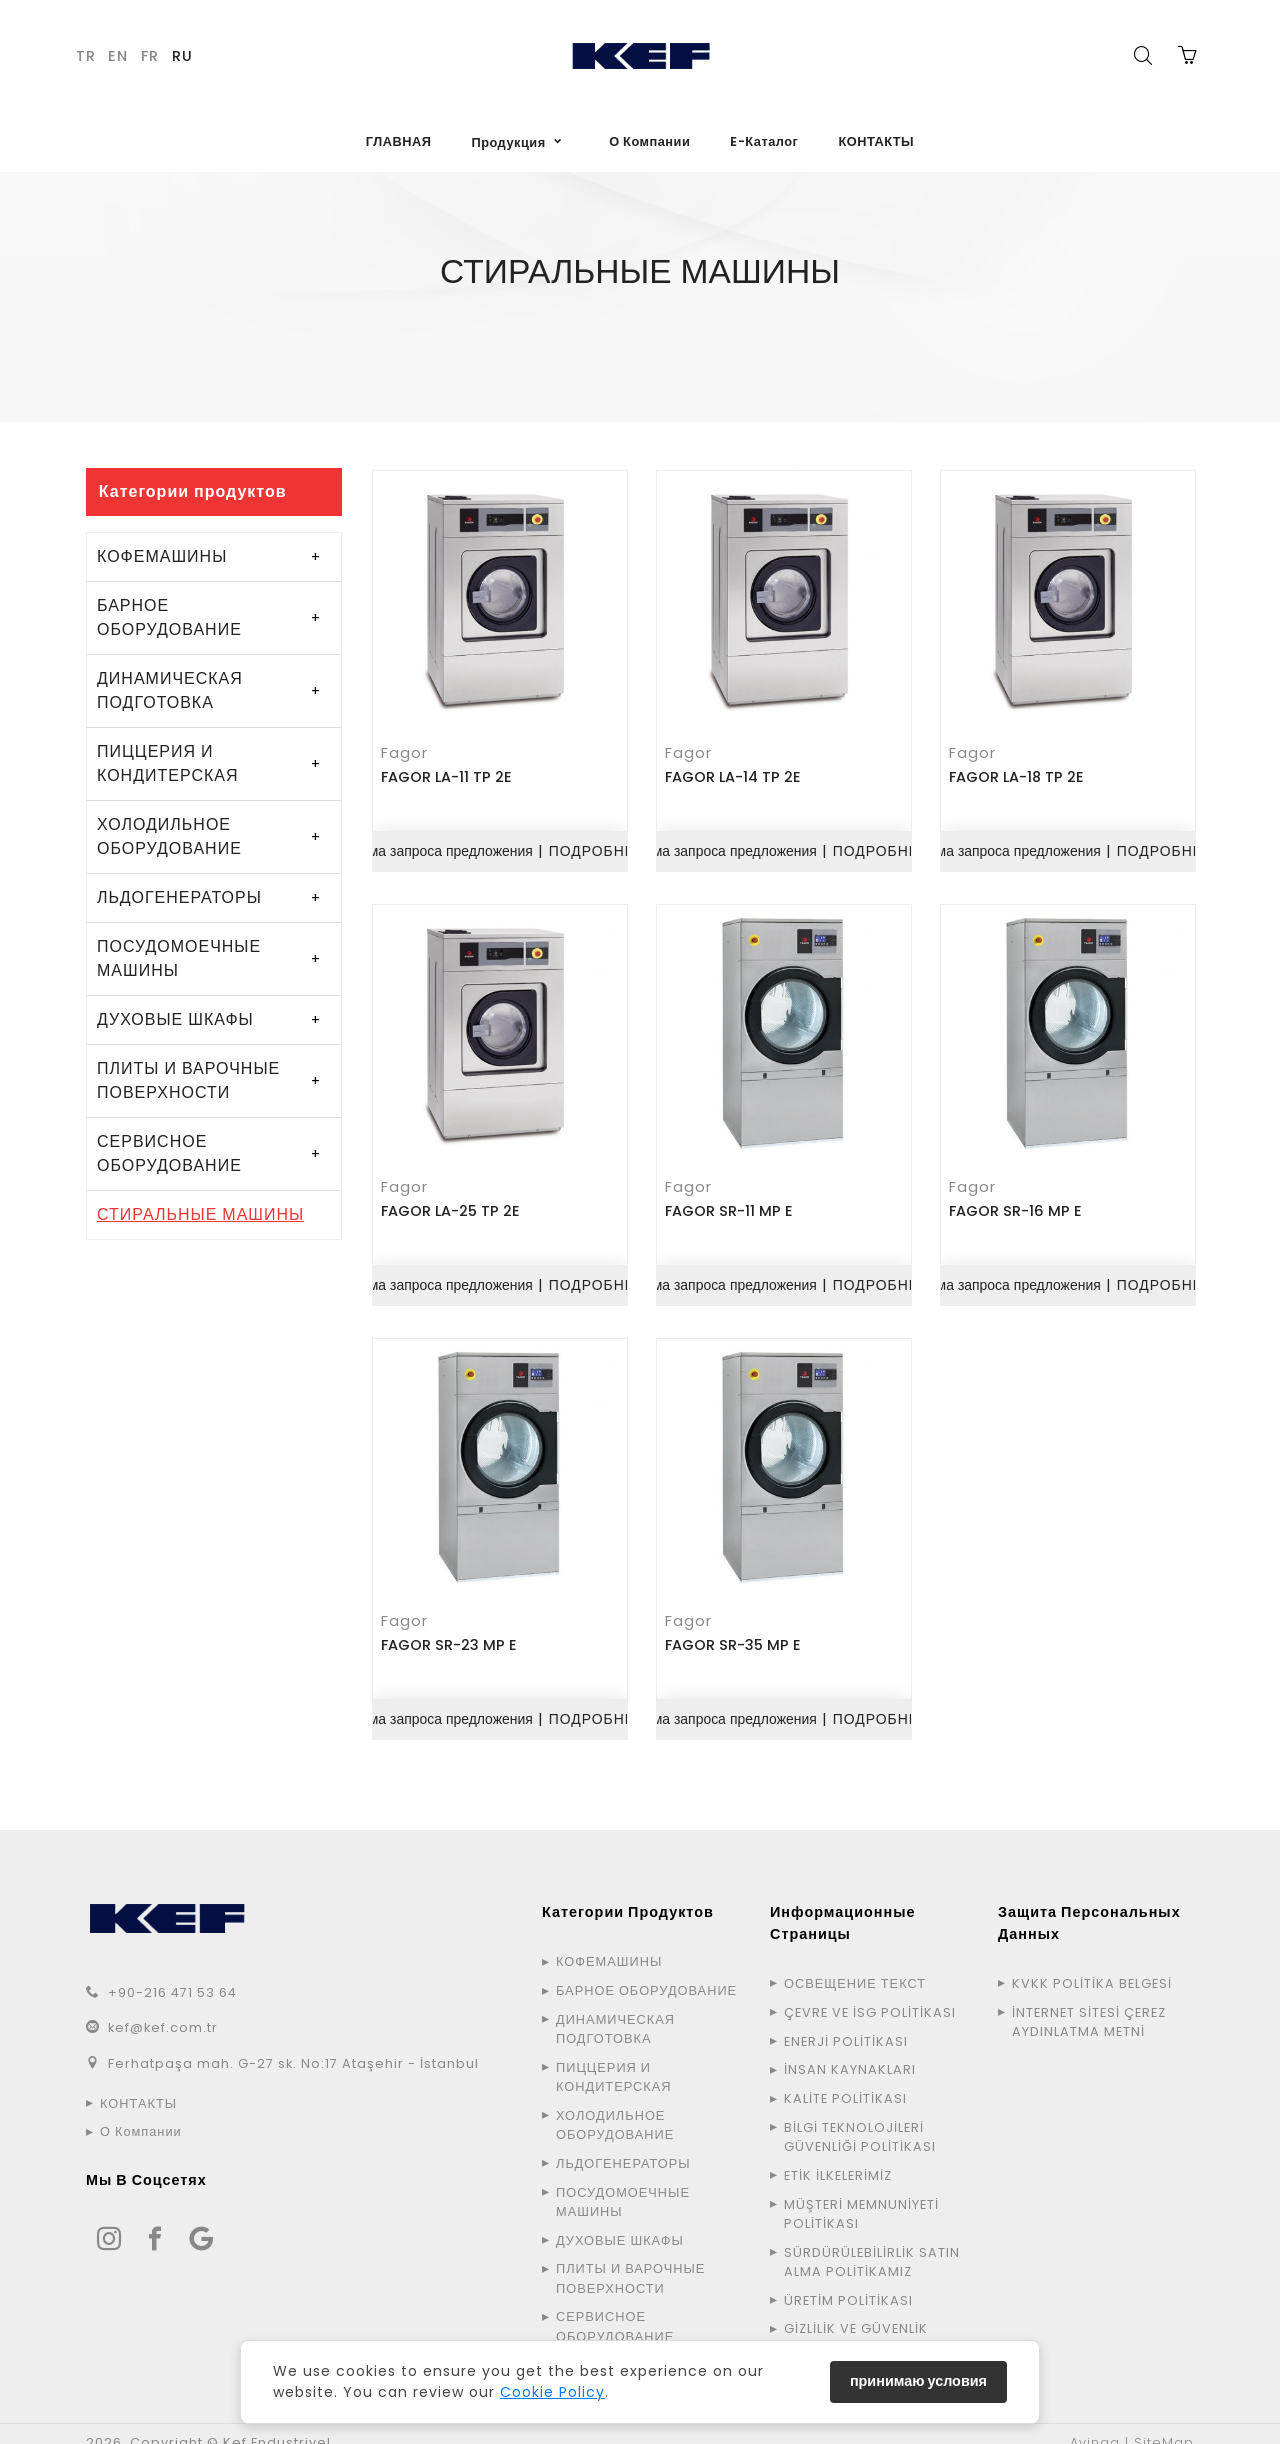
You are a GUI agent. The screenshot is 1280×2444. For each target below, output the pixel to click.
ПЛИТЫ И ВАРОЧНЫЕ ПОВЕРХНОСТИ (188, 1080)
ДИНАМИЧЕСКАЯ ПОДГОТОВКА (170, 690)
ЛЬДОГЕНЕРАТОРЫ (179, 897)
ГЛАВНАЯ (399, 141)
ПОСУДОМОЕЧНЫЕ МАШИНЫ (179, 958)
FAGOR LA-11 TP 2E (448, 773)
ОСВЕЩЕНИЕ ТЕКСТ (855, 1965)
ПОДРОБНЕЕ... (605, 845)
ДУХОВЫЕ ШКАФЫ (175, 1019)
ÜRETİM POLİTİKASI (848, 2281)
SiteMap (1164, 2424)
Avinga (1095, 2424)
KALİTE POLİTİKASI (845, 2080)
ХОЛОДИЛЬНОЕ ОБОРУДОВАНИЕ (169, 836)
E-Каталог (764, 141)
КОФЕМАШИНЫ (162, 556)
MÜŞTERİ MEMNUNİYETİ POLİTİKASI (861, 2195)
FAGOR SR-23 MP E (451, 1629)
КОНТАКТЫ (876, 141)
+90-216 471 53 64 (172, 1974)
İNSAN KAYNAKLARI (850, 2051)
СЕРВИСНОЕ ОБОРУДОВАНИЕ (169, 1153)
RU (182, 56)
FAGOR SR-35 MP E (735, 1629)
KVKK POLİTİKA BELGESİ (1092, 1965)
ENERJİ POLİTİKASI (846, 2022)
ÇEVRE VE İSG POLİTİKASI (870, 1994)
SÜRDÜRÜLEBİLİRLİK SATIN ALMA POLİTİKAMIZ (872, 2243)
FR (150, 56)
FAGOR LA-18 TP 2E (1018, 773)
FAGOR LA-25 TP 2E (452, 1201)
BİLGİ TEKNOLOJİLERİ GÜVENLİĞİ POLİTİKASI (860, 2119)
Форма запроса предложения (436, 845)
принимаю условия (918, 2381)
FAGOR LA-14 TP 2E (735, 773)
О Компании (649, 141)
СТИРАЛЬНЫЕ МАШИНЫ (200, 1214)
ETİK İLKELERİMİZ (838, 2157)
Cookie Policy (552, 2392)
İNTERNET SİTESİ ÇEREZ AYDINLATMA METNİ (1089, 2004)
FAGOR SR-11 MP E (731, 1201)
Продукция (508, 142)
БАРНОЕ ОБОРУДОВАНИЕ (169, 617)
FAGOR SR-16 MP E (1017, 1201)
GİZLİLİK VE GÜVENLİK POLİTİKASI (856, 2320)
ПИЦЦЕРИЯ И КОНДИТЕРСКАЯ (168, 763)
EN (118, 56)
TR (86, 56)
